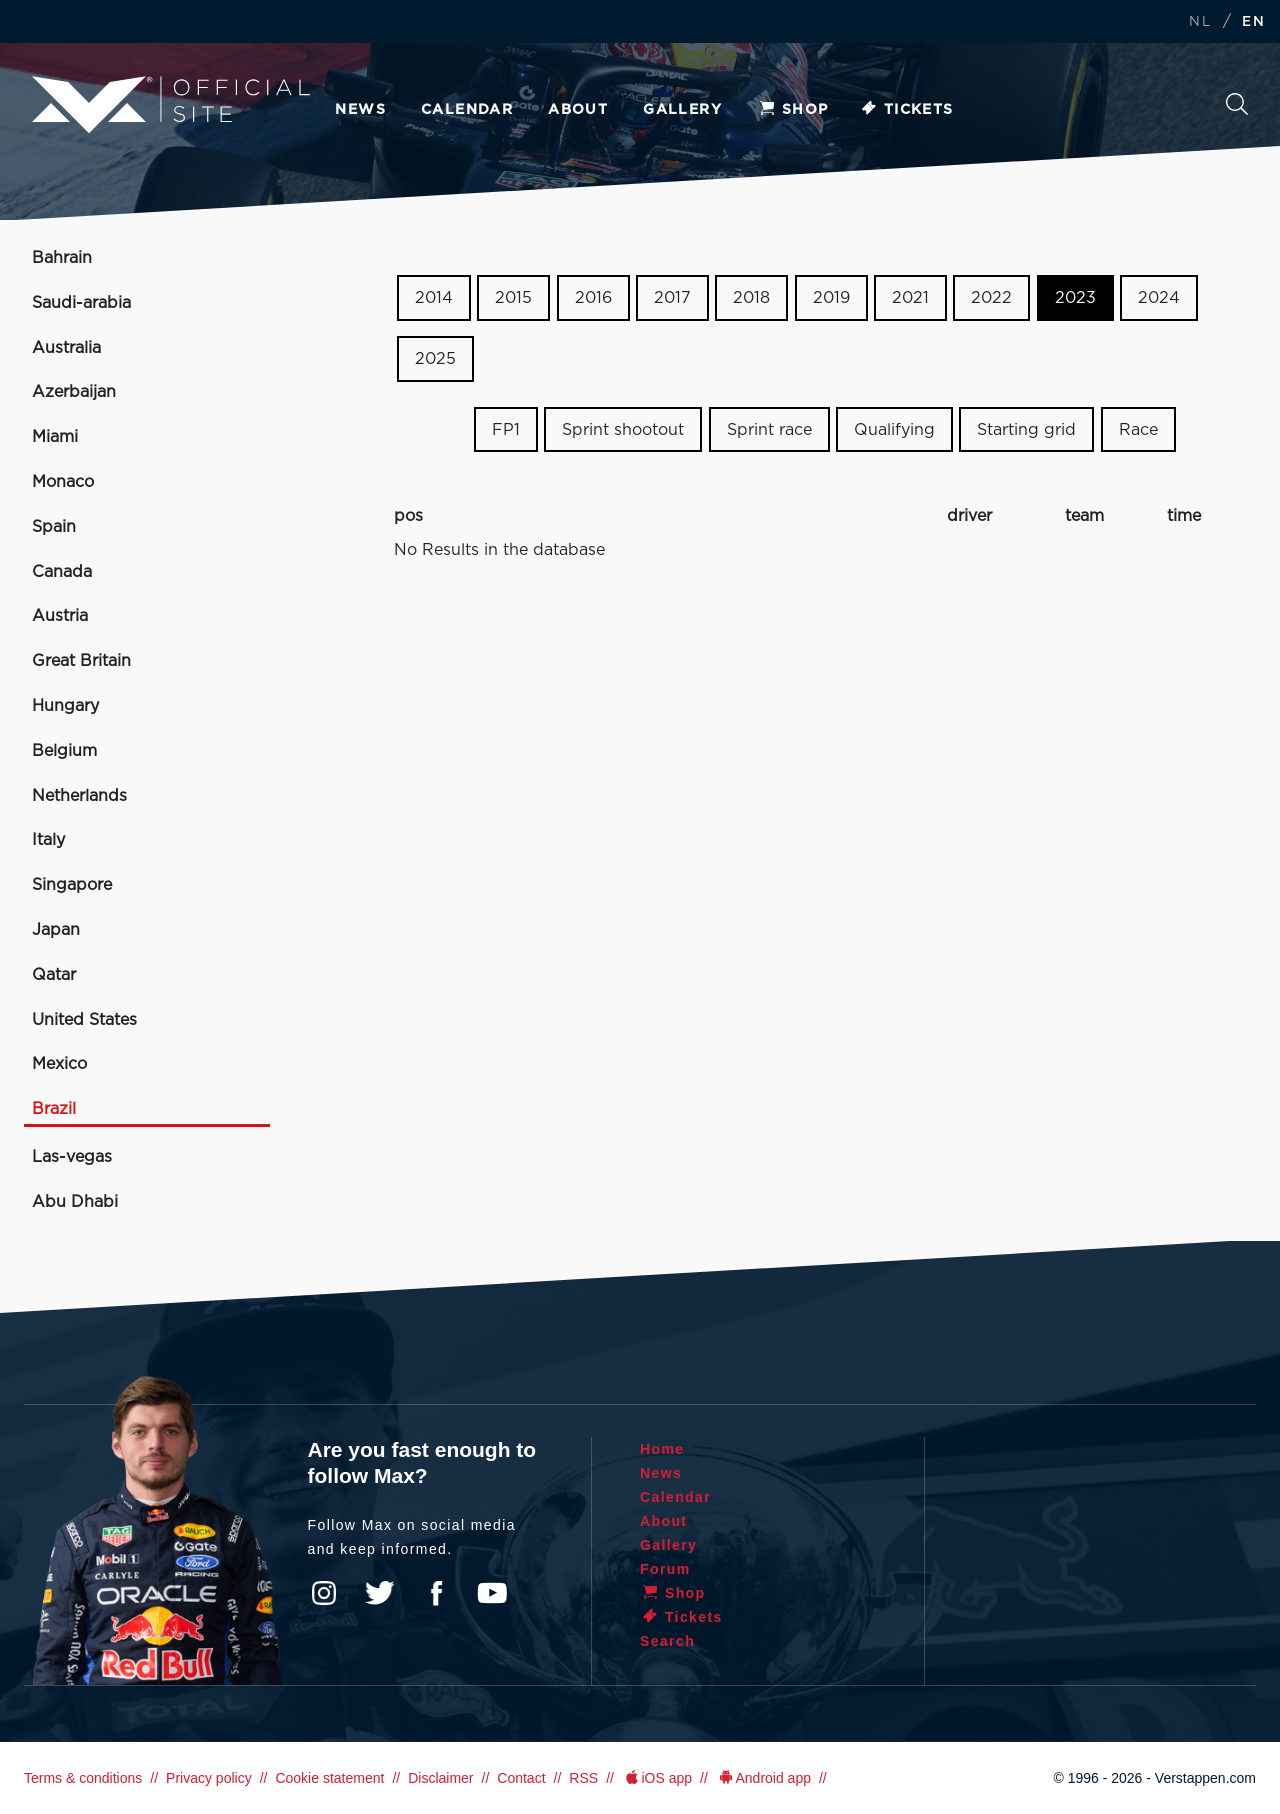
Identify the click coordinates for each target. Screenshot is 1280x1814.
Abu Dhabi (75, 1202)
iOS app (657, 1778)
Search (1237, 104)
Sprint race (769, 429)
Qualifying (894, 429)
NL (1200, 22)
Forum (665, 1569)
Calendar (467, 110)
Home (662, 1449)
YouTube (492, 1593)
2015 (513, 298)
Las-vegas (72, 1157)
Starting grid (1026, 429)
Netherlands (79, 796)
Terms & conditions (83, 1778)
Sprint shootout (623, 429)
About (578, 110)
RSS (583, 1778)
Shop (793, 110)
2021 (910, 298)
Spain (54, 527)
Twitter (380, 1593)
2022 (991, 298)
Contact (521, 1778)
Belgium (64, 751)
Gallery (682, 110)
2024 (1159, 298)
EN (1253, 22)
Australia (66, 348)
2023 (1075, 298)
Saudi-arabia (81, 303)
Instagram (324, 1593)
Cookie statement (329, 1778)
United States (84, 1020)
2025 (435, 359)
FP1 (506, 429)
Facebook (436, 1593)
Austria (60, 616)
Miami (55, 437)
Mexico (59, 1064)
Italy (48, 840)
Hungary (65, 706)
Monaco (63, 482)
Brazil (54, 1109)
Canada (62, 572)
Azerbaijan (74, 392)
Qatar (54, 975)
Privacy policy (209, 1778)
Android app (763, 1778)
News (360, 110)
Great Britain (81, 661)
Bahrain (62, 258)
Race (1138, 429)
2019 (831, 298)
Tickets (906, 110)
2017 (672, 298)
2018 (751, 298)
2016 (593, 298)
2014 (434, 298)
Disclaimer (440, 1778)
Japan (56, 930)
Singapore (72, 885)
